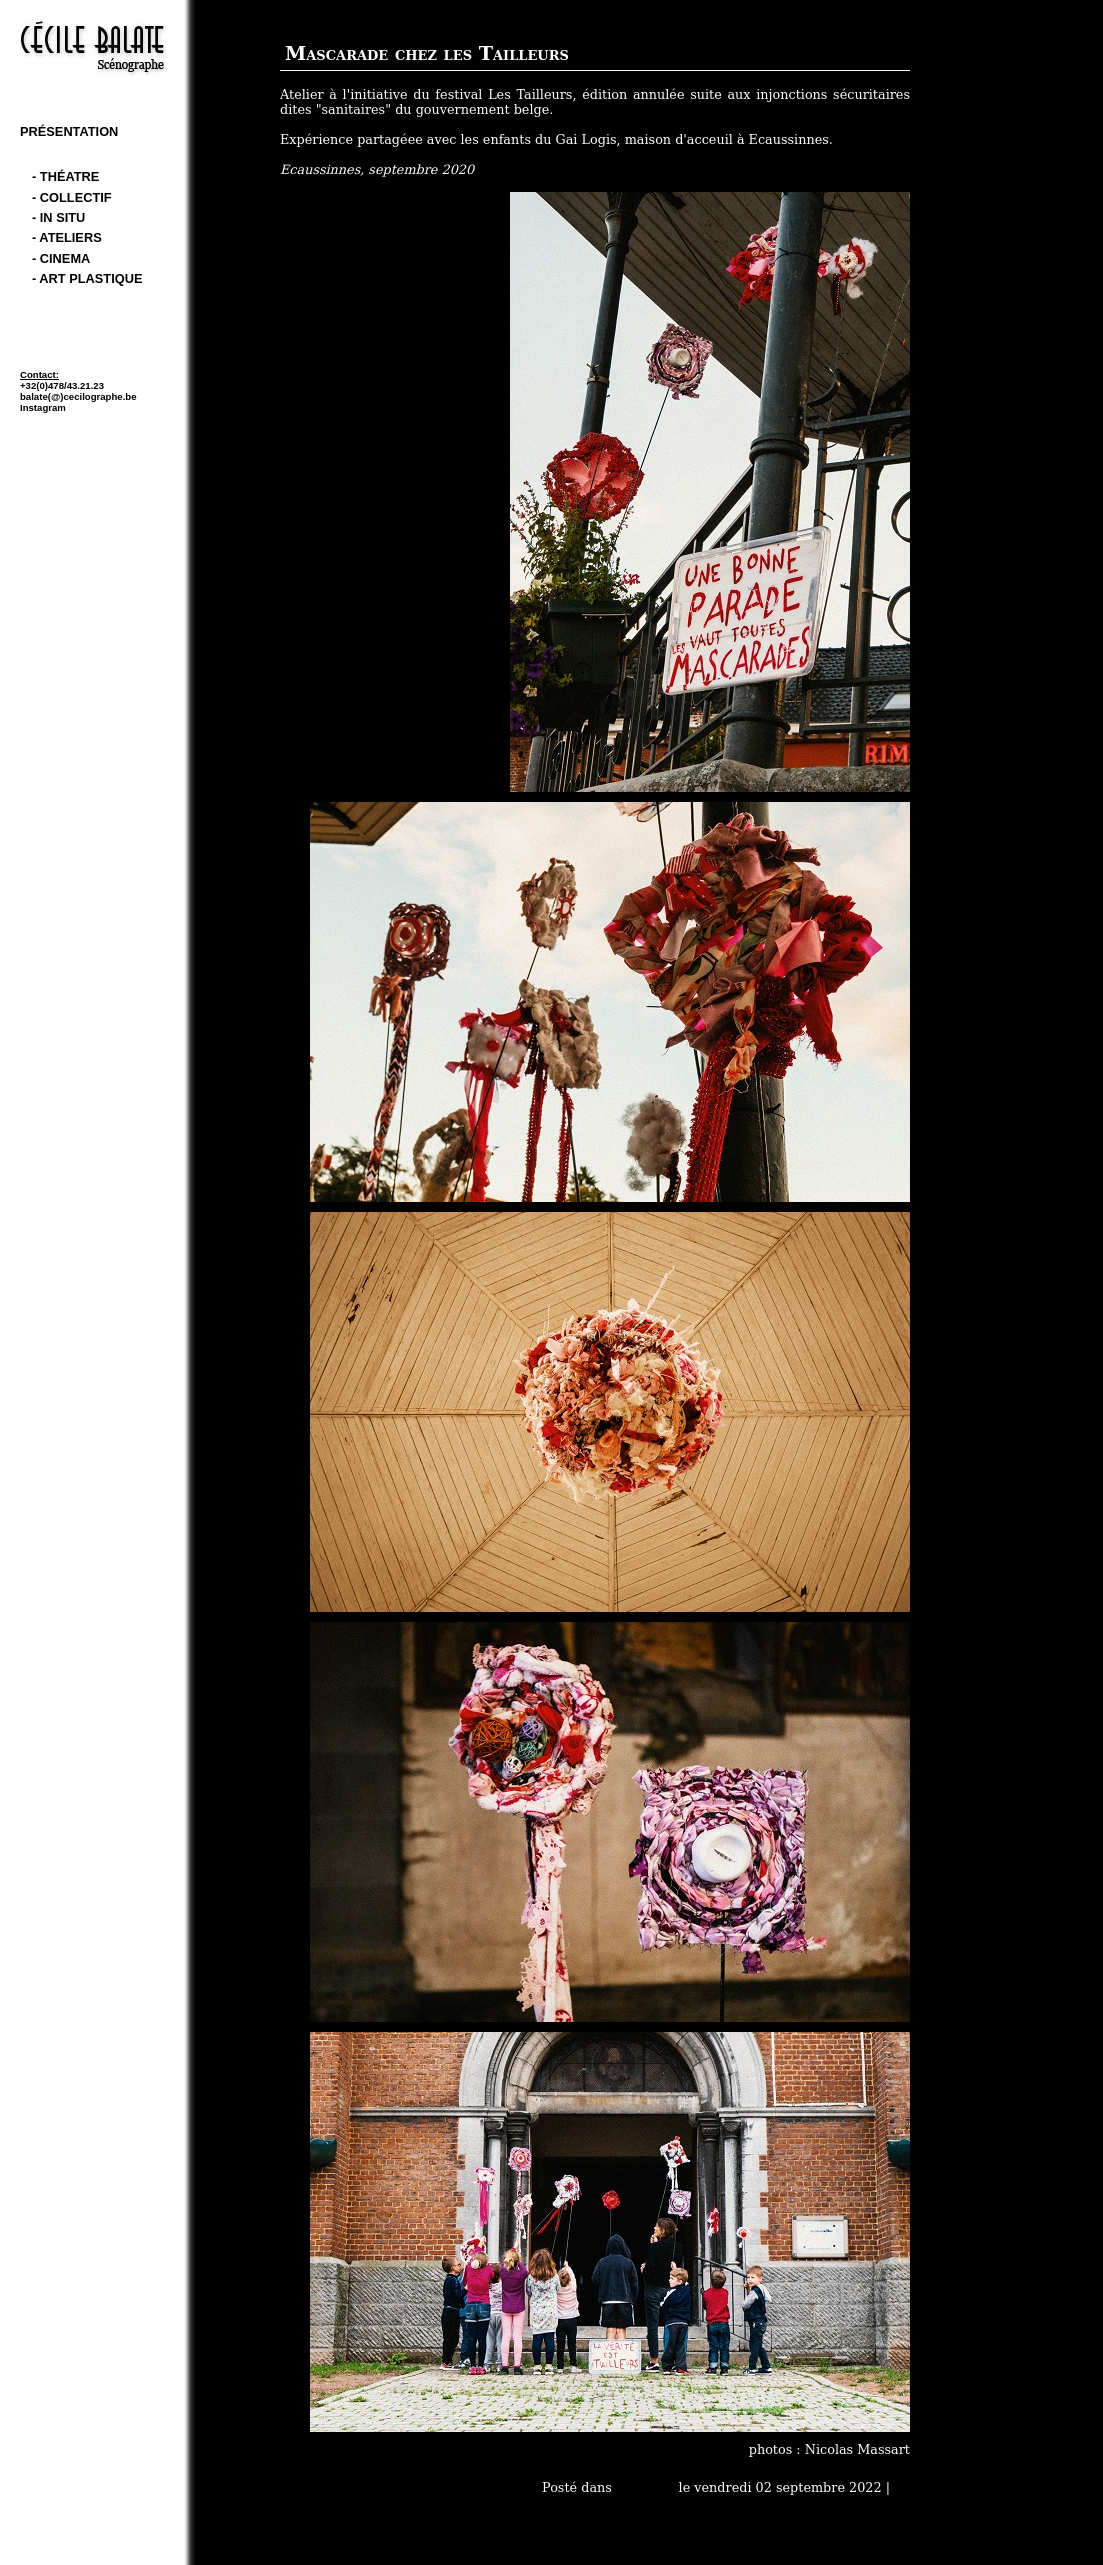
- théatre (65, 176)
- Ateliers (67, 237)
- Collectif (72, 197)
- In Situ (58, 217)
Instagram (43, 407)
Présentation (69, 131)
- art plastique (87, 278)
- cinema (61, 258)
